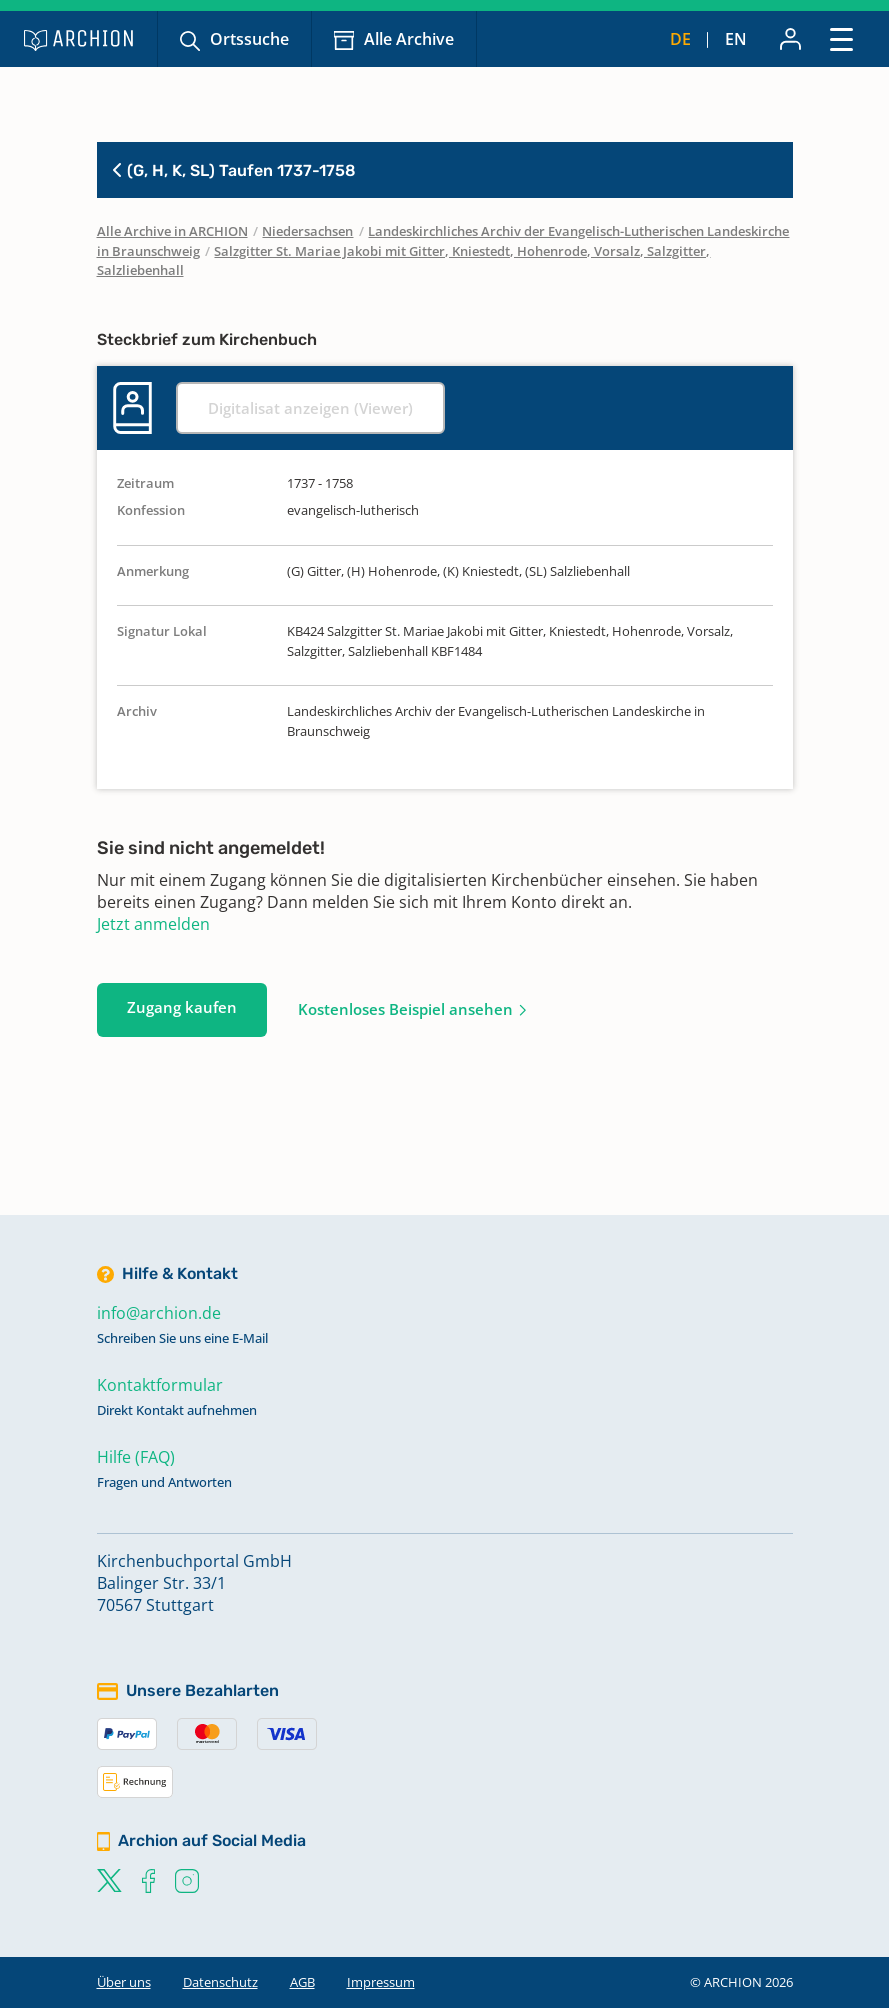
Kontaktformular (160, 1385)
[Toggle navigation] (841, 38)
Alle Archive (409, 39)
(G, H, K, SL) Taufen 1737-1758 (234, 170)
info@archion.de (159, 1313)
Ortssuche (249, 39)
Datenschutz (220, 1982)
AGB (302, 1982)
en (736, 39)
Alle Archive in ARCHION (172, 231)
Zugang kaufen (182, 1007)
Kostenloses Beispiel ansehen (405, 1009)
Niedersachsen (307, 231)
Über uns (124, 1982)
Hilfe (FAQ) (136, 1457)
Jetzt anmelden (153, 924)
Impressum (381, 1982)
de (680, 39)
